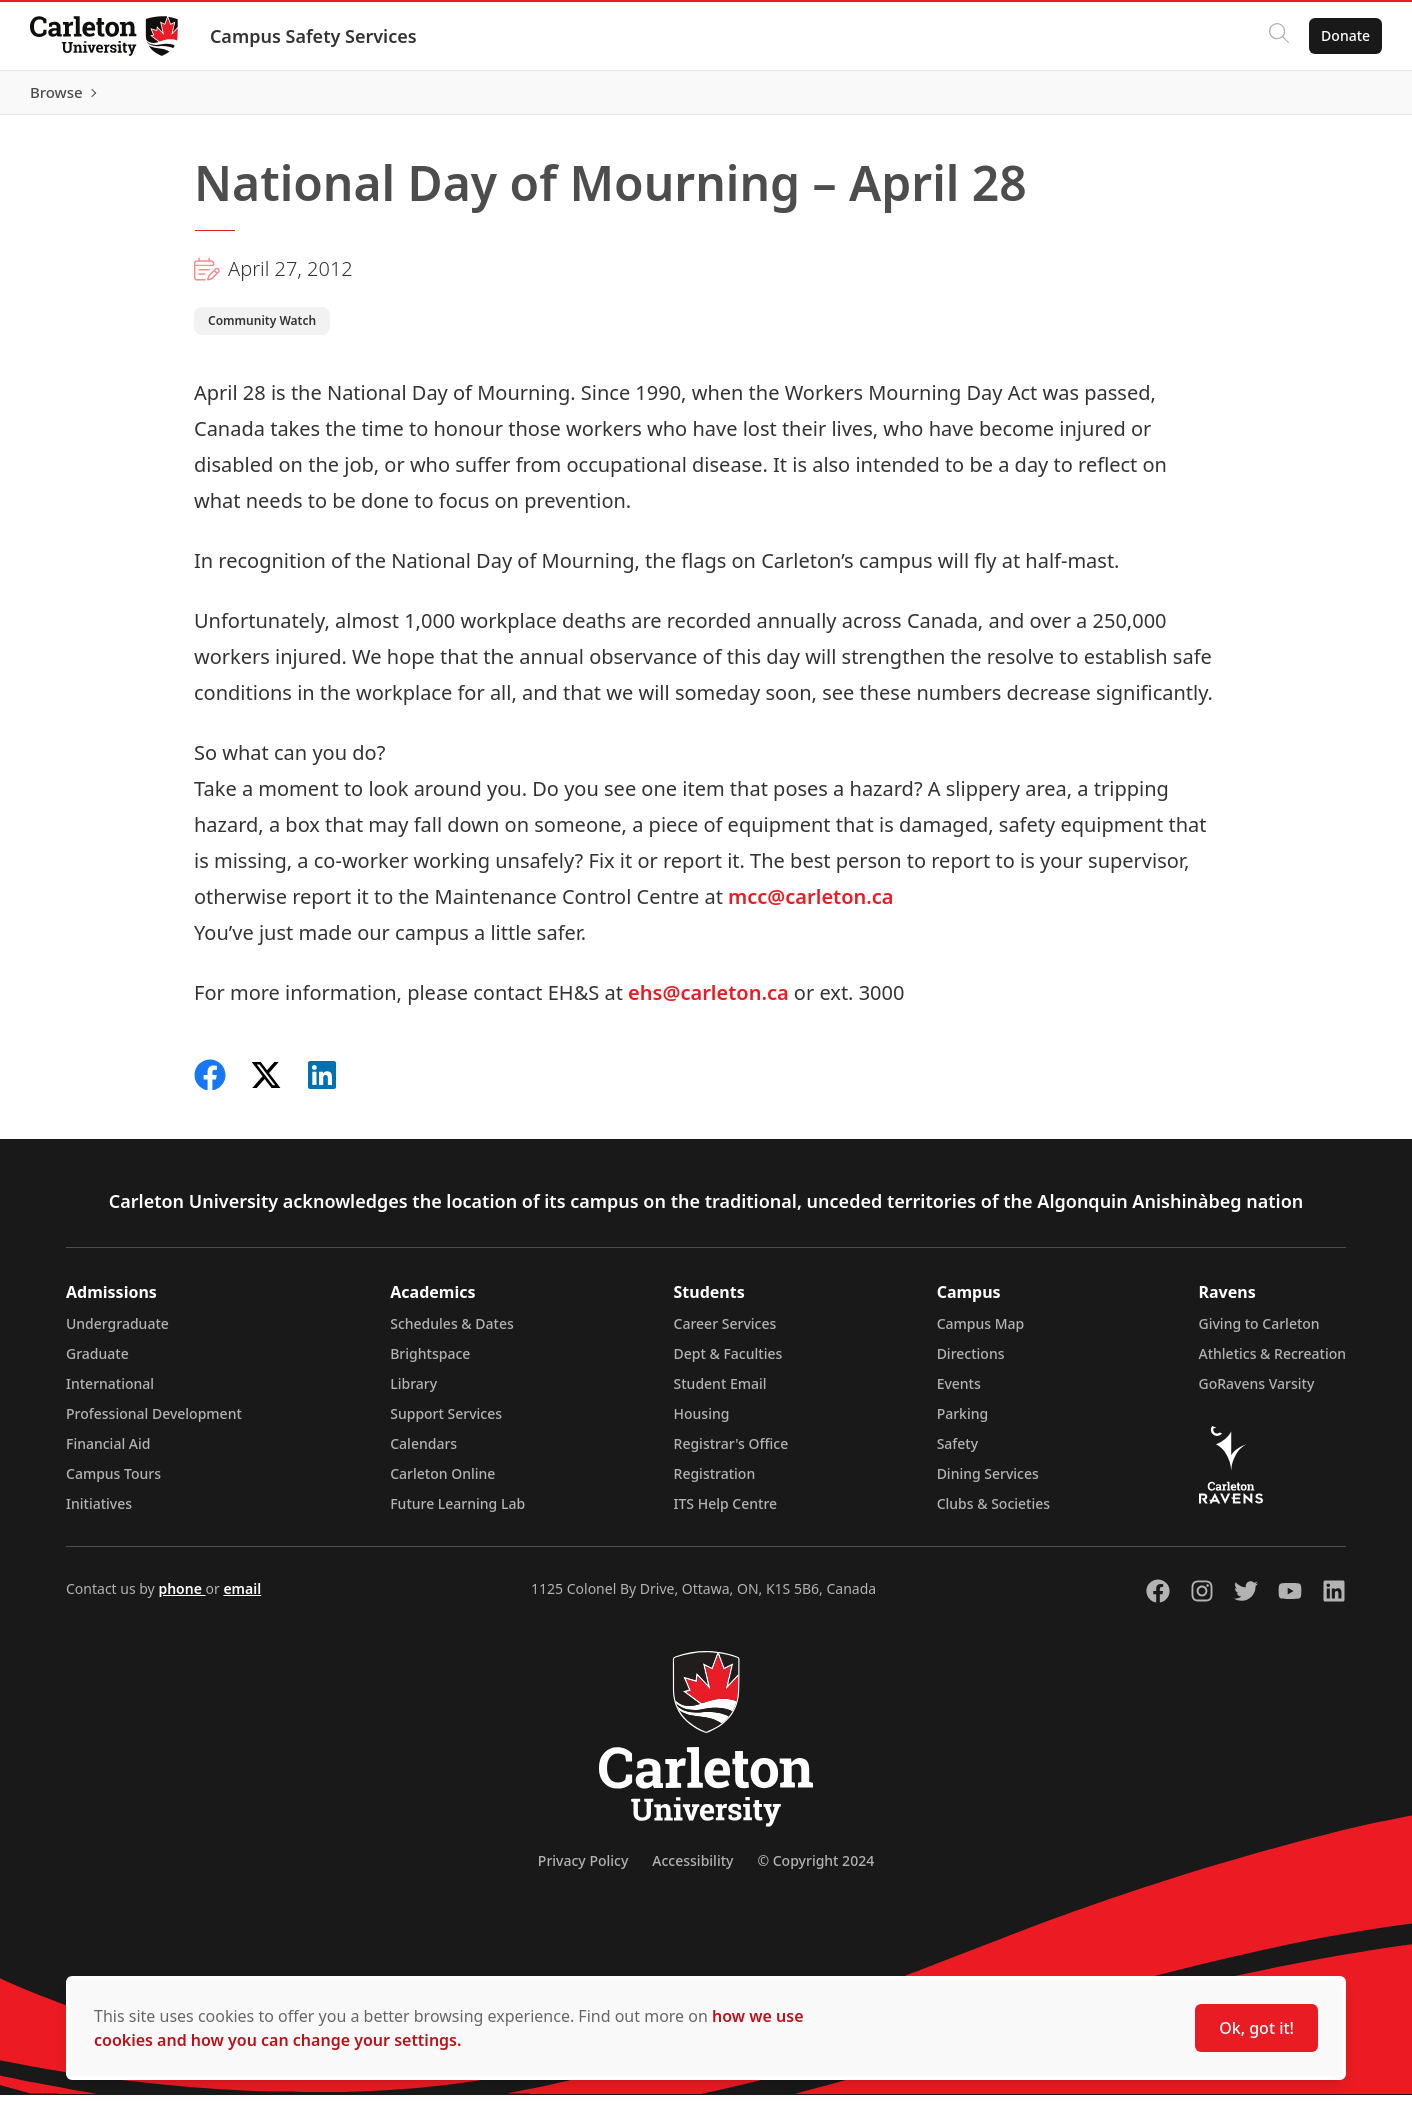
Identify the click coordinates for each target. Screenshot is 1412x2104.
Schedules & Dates (452, 1332)
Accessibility (692, 1869)
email (242, 1597)
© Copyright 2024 (815, 1869)
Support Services (446, 1422)
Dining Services (988, 1482)
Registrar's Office (731, 1452)
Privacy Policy (583, 1869)
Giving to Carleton (1259, 1332)
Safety (958, 1452)
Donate (1343, 35)
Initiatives (99, 1512)
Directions (971, 1362)
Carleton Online (442, 1482)
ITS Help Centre (726, 1512)
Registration (715, 1482)
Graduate (97, 1362)
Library (413, 1392)
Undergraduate (117, 1332)
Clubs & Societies (993, 1512)
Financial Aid (108, 1452)
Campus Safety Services (315, 36)
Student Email (720, 1392)
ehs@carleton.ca (711, 1001)
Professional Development (154, 1422)
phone (181, 1597)
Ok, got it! (1256, 2028)
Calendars (423, 1452)
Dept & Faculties (728, 1362)
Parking (963, 1422)
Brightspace (430, 1362)
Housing (702, 1422)
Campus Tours (113, 1482)
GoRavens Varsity (1257, 1392)
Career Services (725, 1332)
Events (959, 1392)
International (110, 1392)
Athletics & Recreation (1272, 1362)
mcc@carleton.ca (808, 905)
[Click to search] (1277, 36)
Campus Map (981, 1332)
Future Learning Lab (457, 1512)
